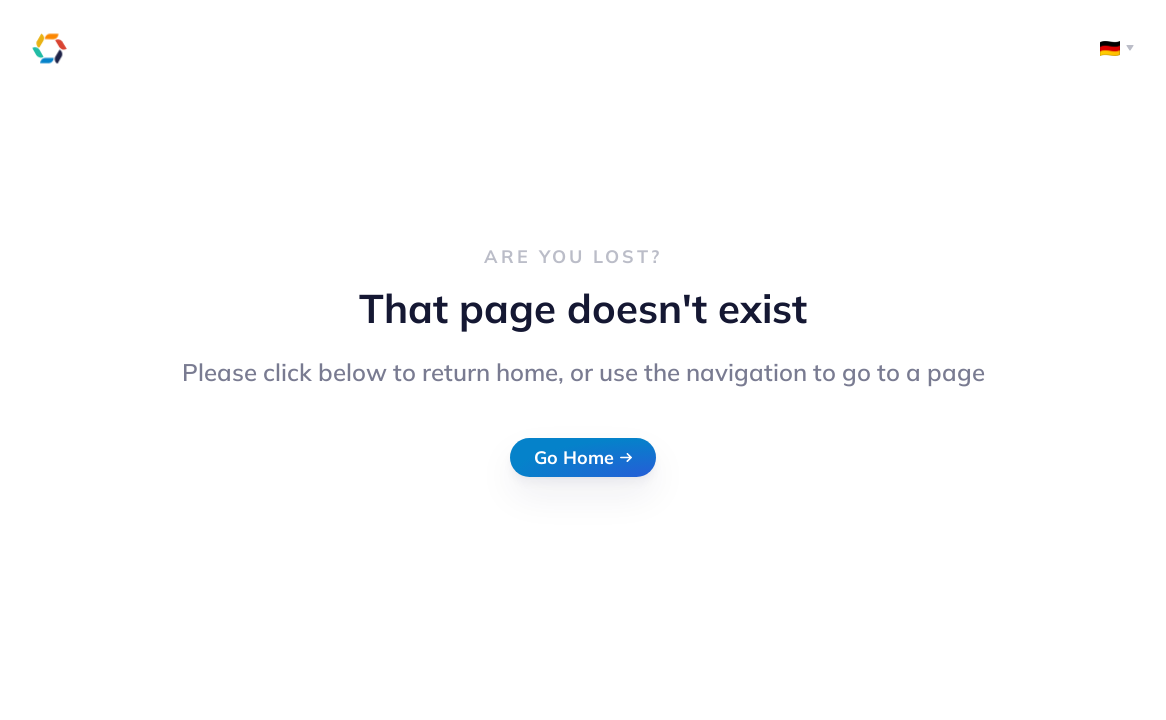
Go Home (583, 457)
